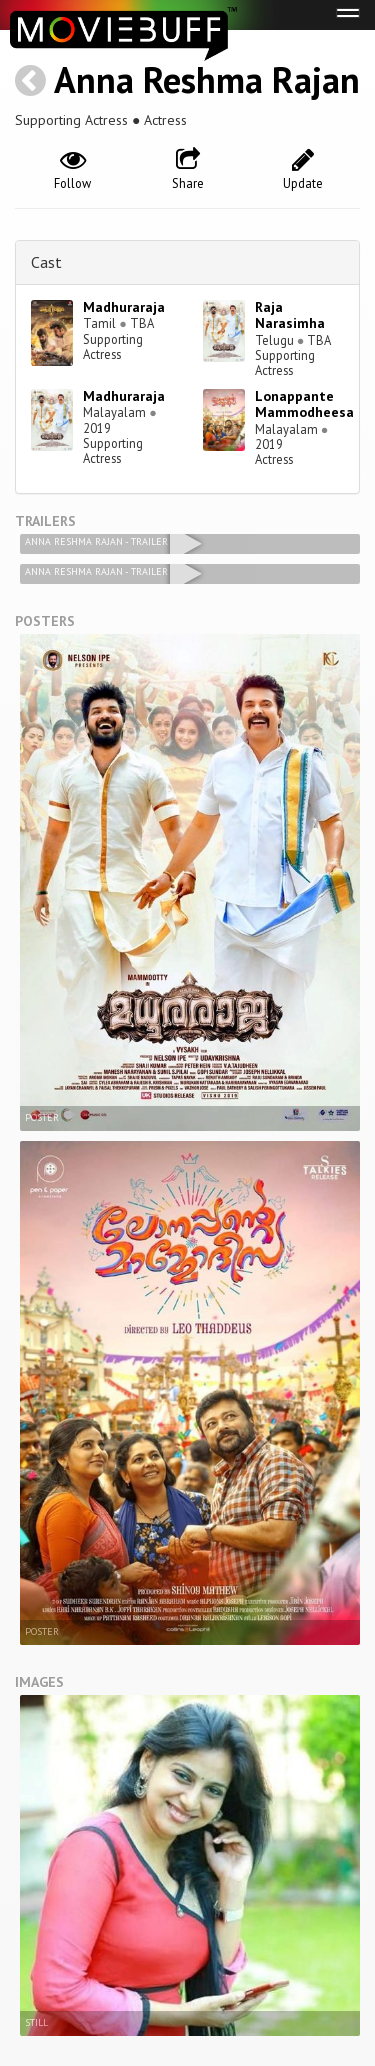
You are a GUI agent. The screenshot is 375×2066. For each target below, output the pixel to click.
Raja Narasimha (290, 315)
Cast (46, 262)
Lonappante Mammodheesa (304, 404)
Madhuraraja (124, 307)
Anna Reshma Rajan (207, 79)
